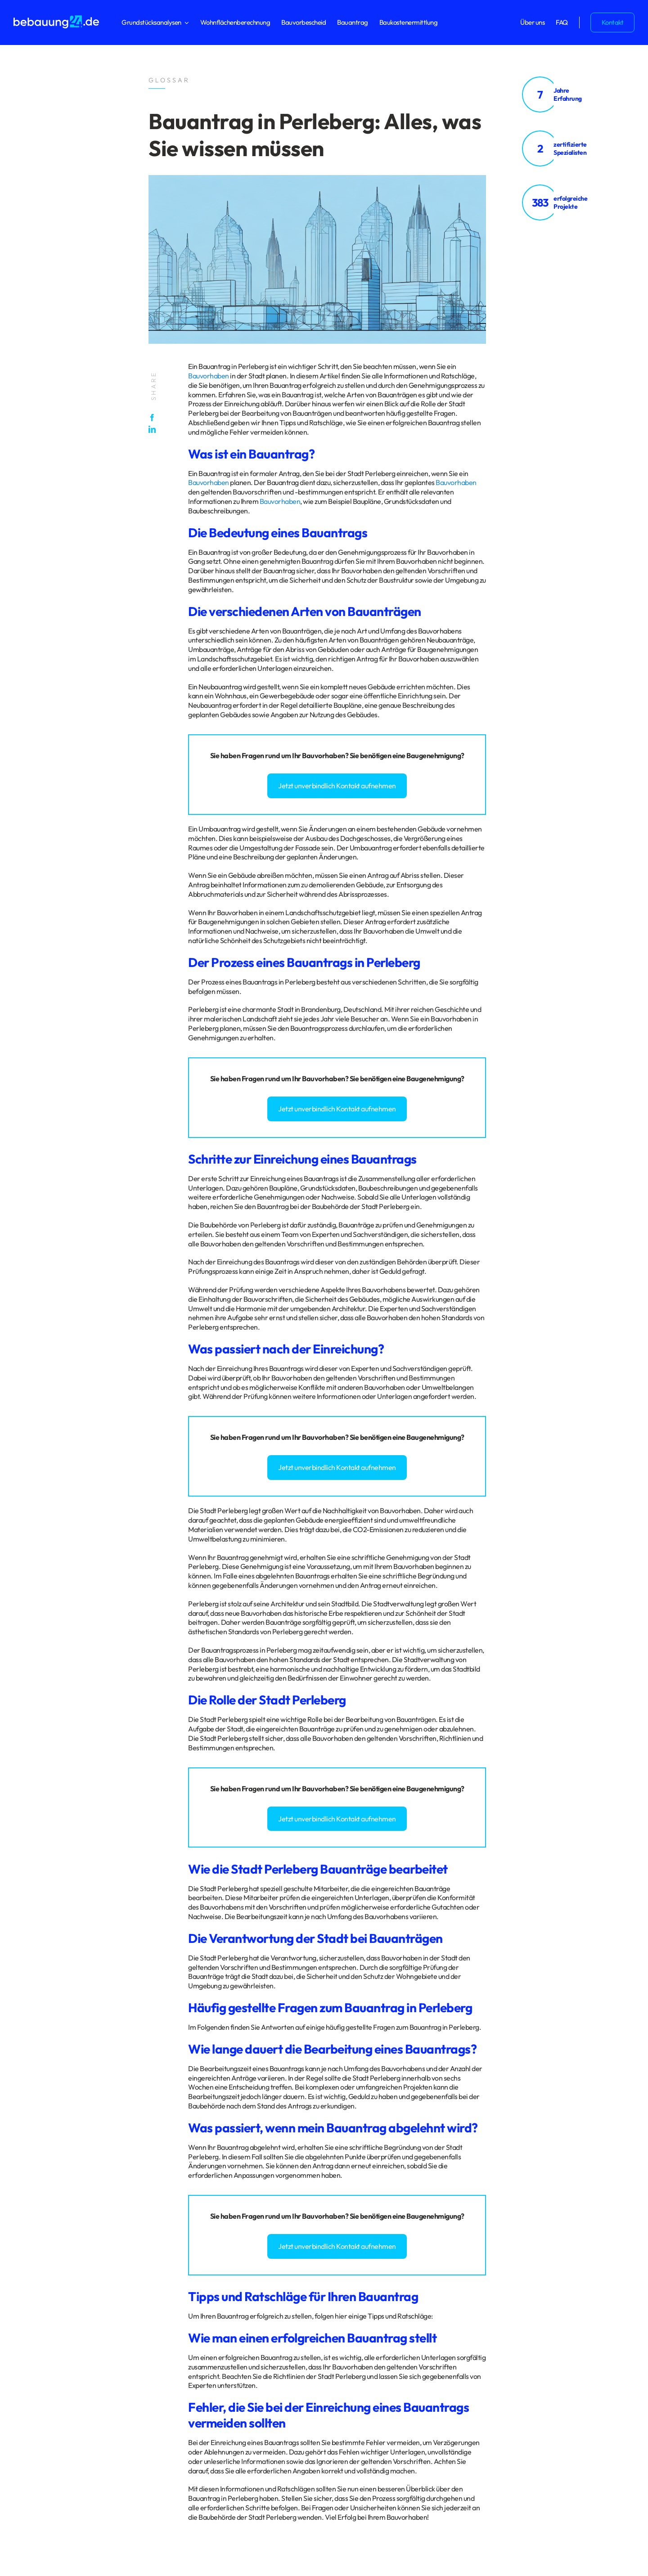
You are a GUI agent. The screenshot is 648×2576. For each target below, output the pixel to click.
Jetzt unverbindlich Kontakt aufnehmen (337, 785)
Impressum (64, 2287)
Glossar (91, 2287)
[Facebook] (154, 417)
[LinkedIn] (154, 429)
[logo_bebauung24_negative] (56, 17)
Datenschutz (31, 2287)
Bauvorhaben (208, 375)
